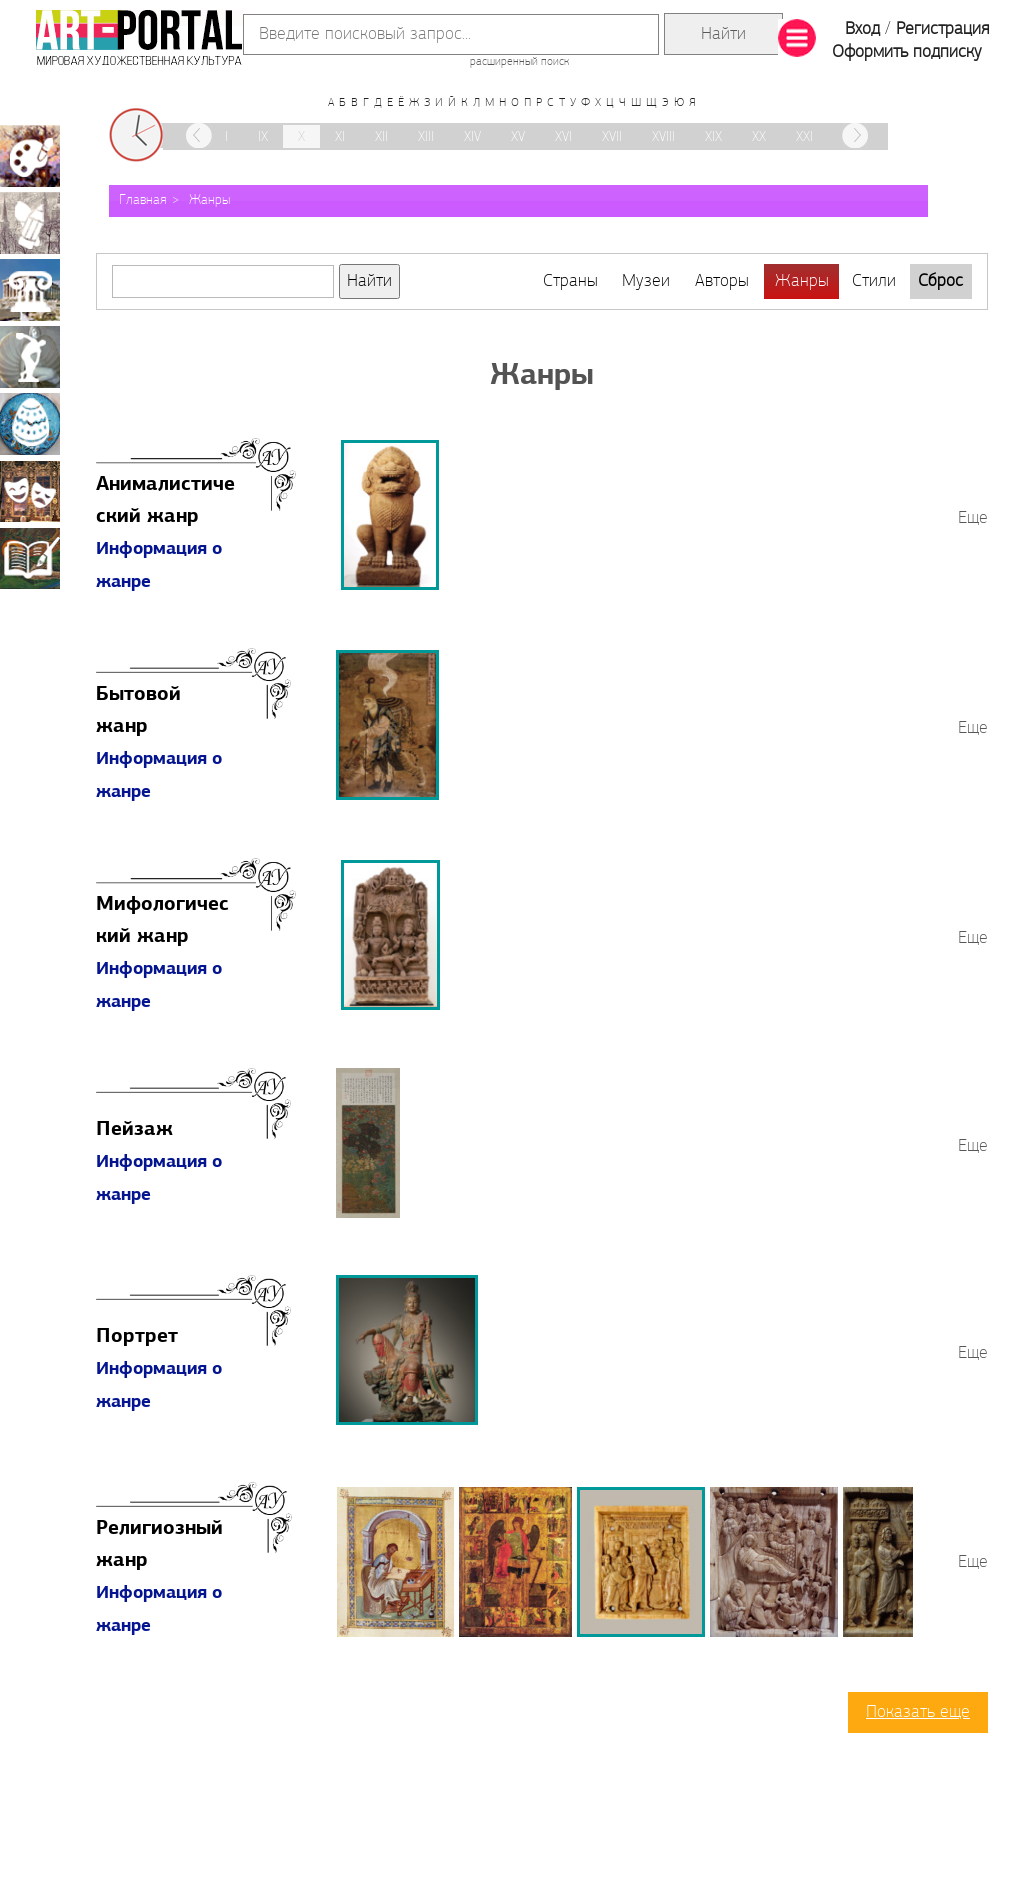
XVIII (663, 137)
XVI (563, 137)
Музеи (646, 281)
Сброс (940, 281)
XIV (472, 137)
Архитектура (30, 290)
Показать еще (918, 1712)
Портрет (137, 1337)
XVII (612, 137)
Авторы (722, 281)
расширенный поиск (519, 62)
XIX (713, 137)
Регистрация (942, 29)
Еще (973, 518)
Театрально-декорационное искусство (30, 491)
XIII (426, 137)
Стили (874, 281)
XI (340, 137)
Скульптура (30, 357)
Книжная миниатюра (30, 558)
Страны (570, 281)
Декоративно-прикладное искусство (30, 424)
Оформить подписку (907, 52)
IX (263, 137)
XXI (804, 137)
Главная (143, 200)
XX (759, 137)
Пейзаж (134, 1130)
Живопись (30, 156)
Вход (862, 29)
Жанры (209, 200)
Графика (30, 223)
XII (381, 137)
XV (518, 137)
